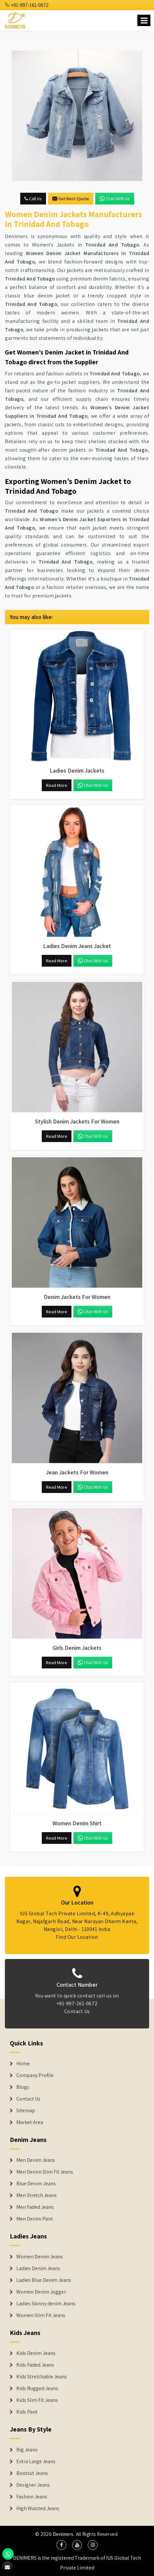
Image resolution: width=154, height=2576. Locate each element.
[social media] (61, 2545)
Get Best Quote (70, 199)
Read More (56, 785)
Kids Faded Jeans (35, 2365)
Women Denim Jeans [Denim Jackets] (39, 2256)
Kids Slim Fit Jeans (37, 2400)
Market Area (29, 2122)
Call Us (33, 199)
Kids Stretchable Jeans (41, 2376)
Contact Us (28, 2098)
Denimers (63, 2534)
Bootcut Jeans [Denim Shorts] (32, 2473)
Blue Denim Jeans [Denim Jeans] (36, 2183)
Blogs (22, 2087)
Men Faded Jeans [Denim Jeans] (35, 2207)
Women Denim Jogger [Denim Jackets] (41, 2292)
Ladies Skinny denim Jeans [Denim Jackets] (45, 2303)
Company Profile (35, 2075)
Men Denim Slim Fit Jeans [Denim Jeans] (44, 2172)
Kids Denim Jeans (35, 2353)
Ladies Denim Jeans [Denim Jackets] (38, 2268)
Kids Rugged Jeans (37, 2388)
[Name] (143, 20)
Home (23, 2063)
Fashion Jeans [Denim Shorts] (31, 2496)
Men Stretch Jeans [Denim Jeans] (36, 2195)
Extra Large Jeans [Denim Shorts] (35, 2461)
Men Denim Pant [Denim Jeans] (34, 2219)
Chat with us (115, 199)
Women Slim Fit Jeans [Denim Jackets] (40, 2315)
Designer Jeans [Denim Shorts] (33, 2485)
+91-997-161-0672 (27, 5)
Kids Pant (27, 2412)
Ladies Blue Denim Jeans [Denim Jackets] (43, 2280)
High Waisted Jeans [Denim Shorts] (37, 2508)
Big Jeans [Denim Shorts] (27, 2449)
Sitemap (25, 2110)
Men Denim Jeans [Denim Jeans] (35, 2160)
